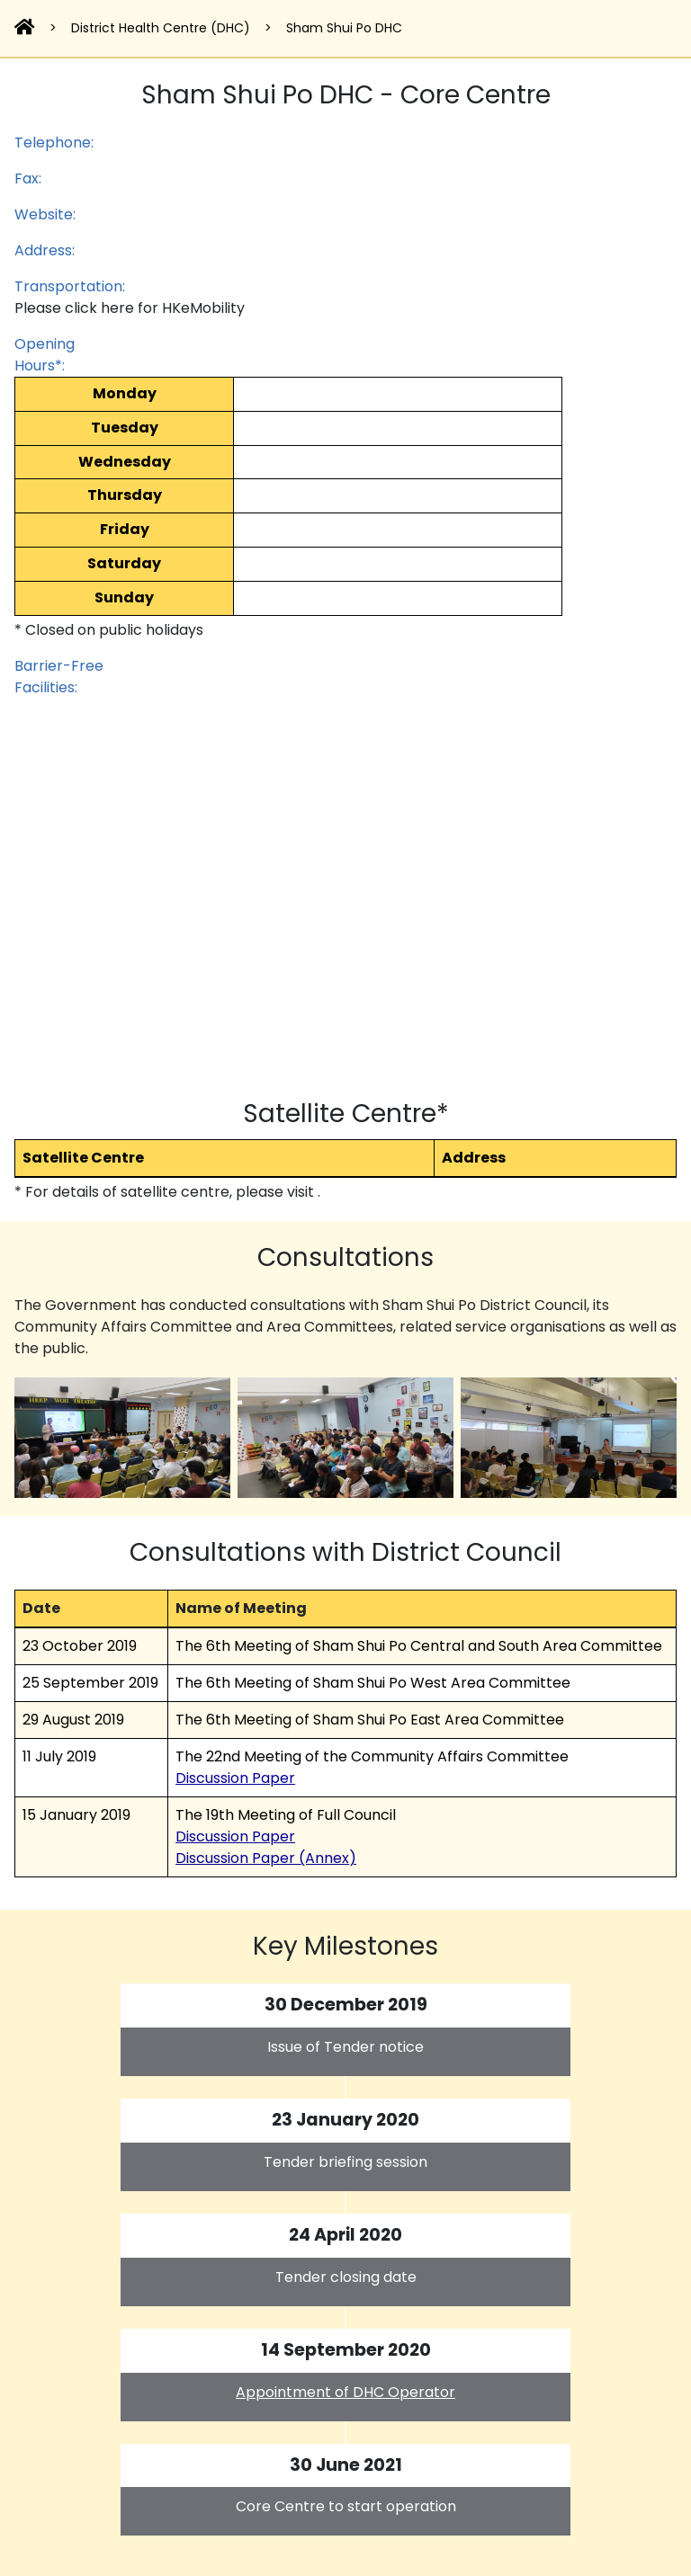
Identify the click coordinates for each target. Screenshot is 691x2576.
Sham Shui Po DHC (344, 28)
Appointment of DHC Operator (345, 2392)
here (117, 308)
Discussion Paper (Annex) (265, 1858)
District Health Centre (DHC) (160, 28)
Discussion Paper (235, 1778)
